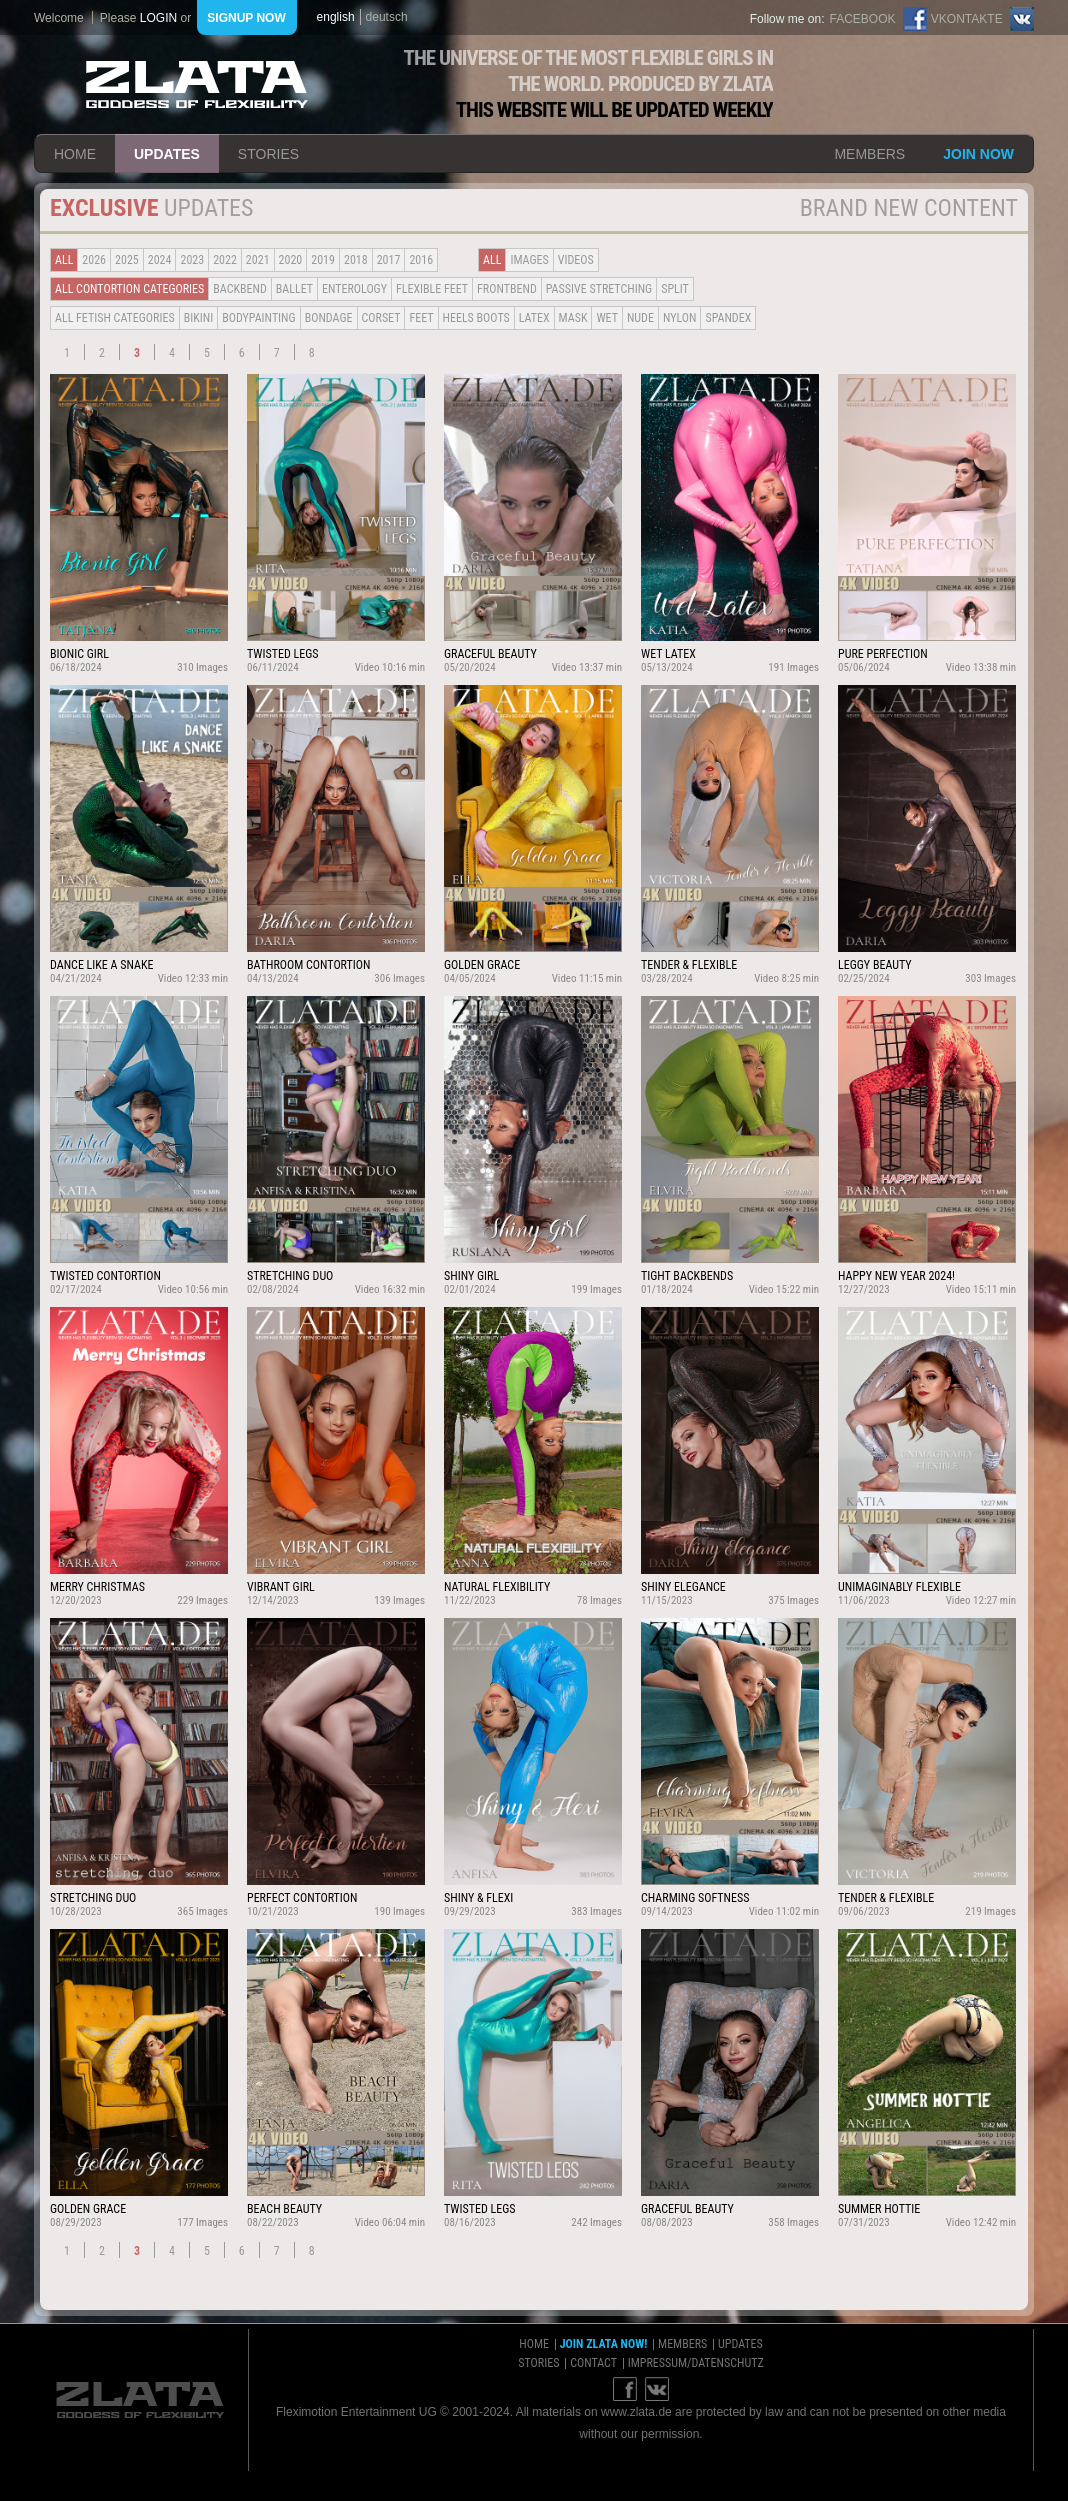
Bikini (199, 318)
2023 (192, 260)
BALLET (294, 289)
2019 (323, 260)
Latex (534, 318)
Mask (573, 318)
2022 (225, 260)
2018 (356, 260)
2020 (291, 260)
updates (167, 154)
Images (529, 260)
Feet (421, 318)
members (869, 154)
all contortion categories (129, 289)
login (158, 18)
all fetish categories (115, 318)
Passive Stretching (599, 289)
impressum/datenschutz (696, 2363)
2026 (94, 260)
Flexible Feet (432, 289)
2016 (421, 260)
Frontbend (507, 289)
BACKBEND (240, 289)
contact (593, 2363)
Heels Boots (476, 318)
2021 (258, 260)
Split (675, 289)
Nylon (680, 318)
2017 (389, 260)
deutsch (387, 17)
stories (268, 154)
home (75, 154)
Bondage (329, 318)
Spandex (728, 318)
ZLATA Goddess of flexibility (197, 84)
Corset (381, 318)
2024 (160, 260)
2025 (127, 260)
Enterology (354, 289)
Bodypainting (258, 318)
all (64, 260)
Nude (640, 318)
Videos (576, 260)
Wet (606, 318)
